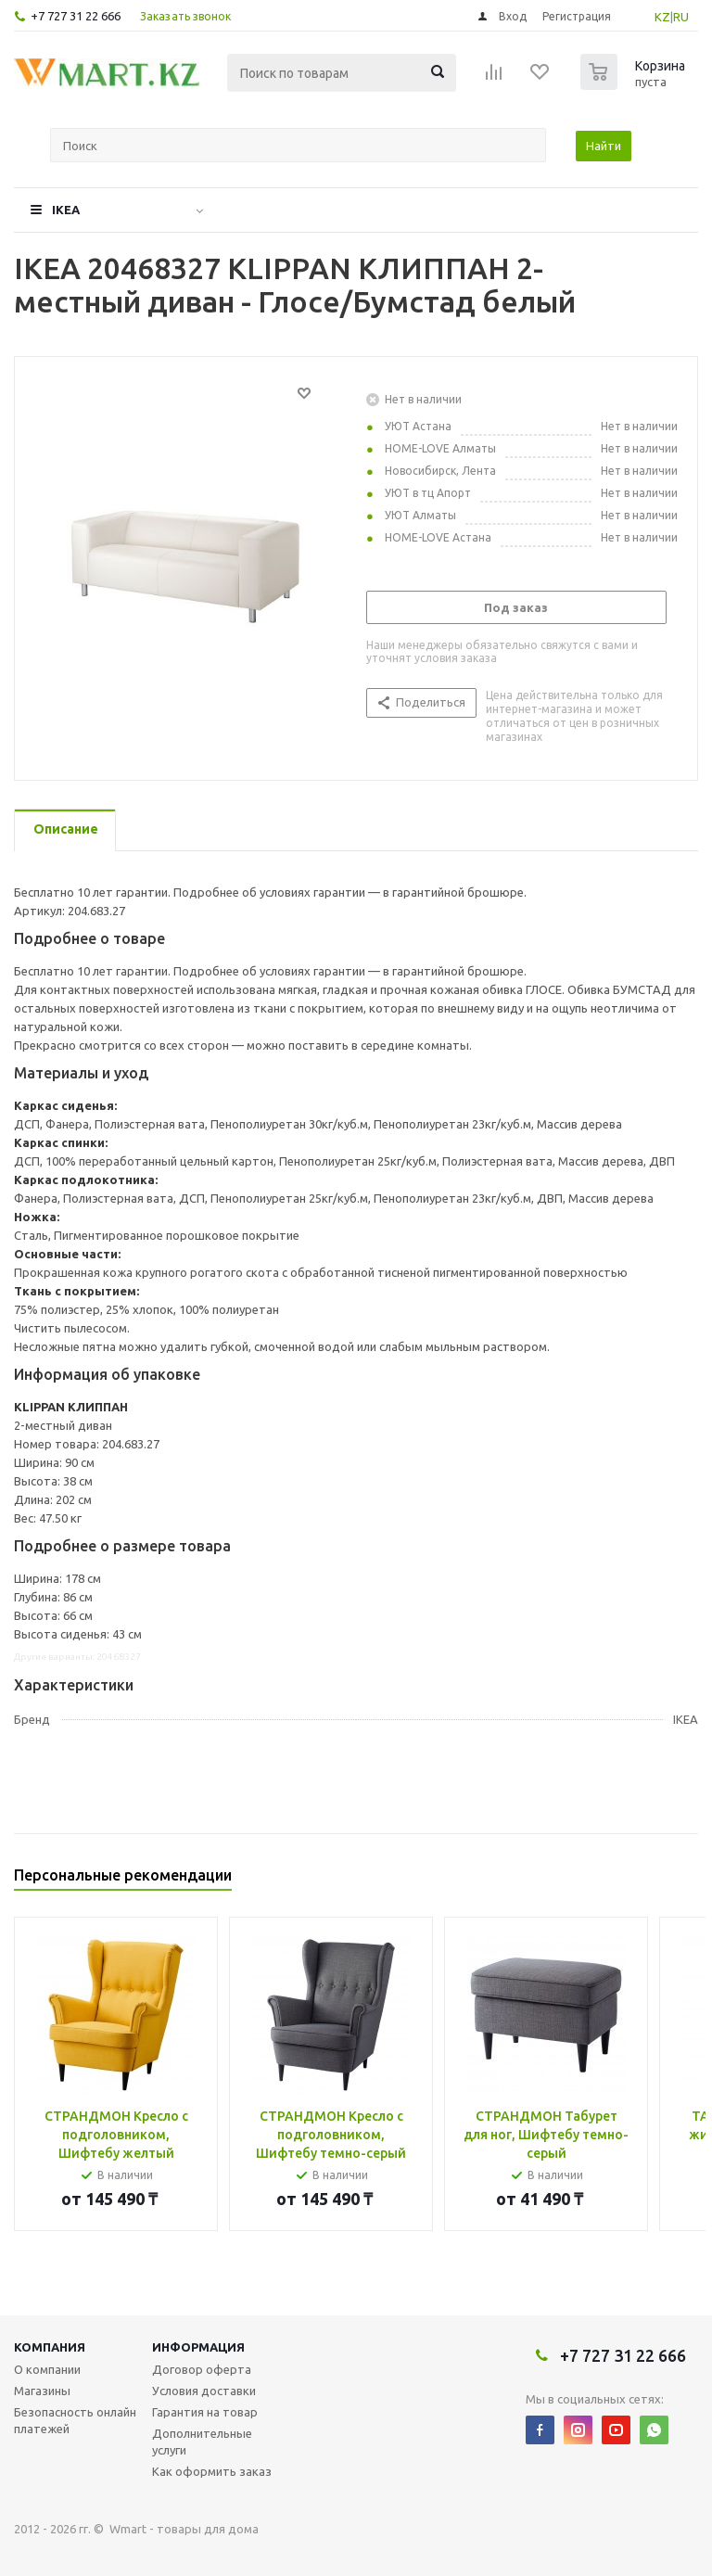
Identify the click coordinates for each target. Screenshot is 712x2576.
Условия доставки (204, 2390)
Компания (49, 2346)
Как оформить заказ (212, 2471)
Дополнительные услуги (202, 2441)
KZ (662, 16)
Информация (198, 2346)
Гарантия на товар (205, 2411)
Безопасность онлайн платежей (75, 2420)
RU (681, 16)
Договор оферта (201, 2369)
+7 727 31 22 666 (76, 15)
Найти (603, 145)
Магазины (42, 2390)
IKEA (66, 209)
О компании (47, 2369)
